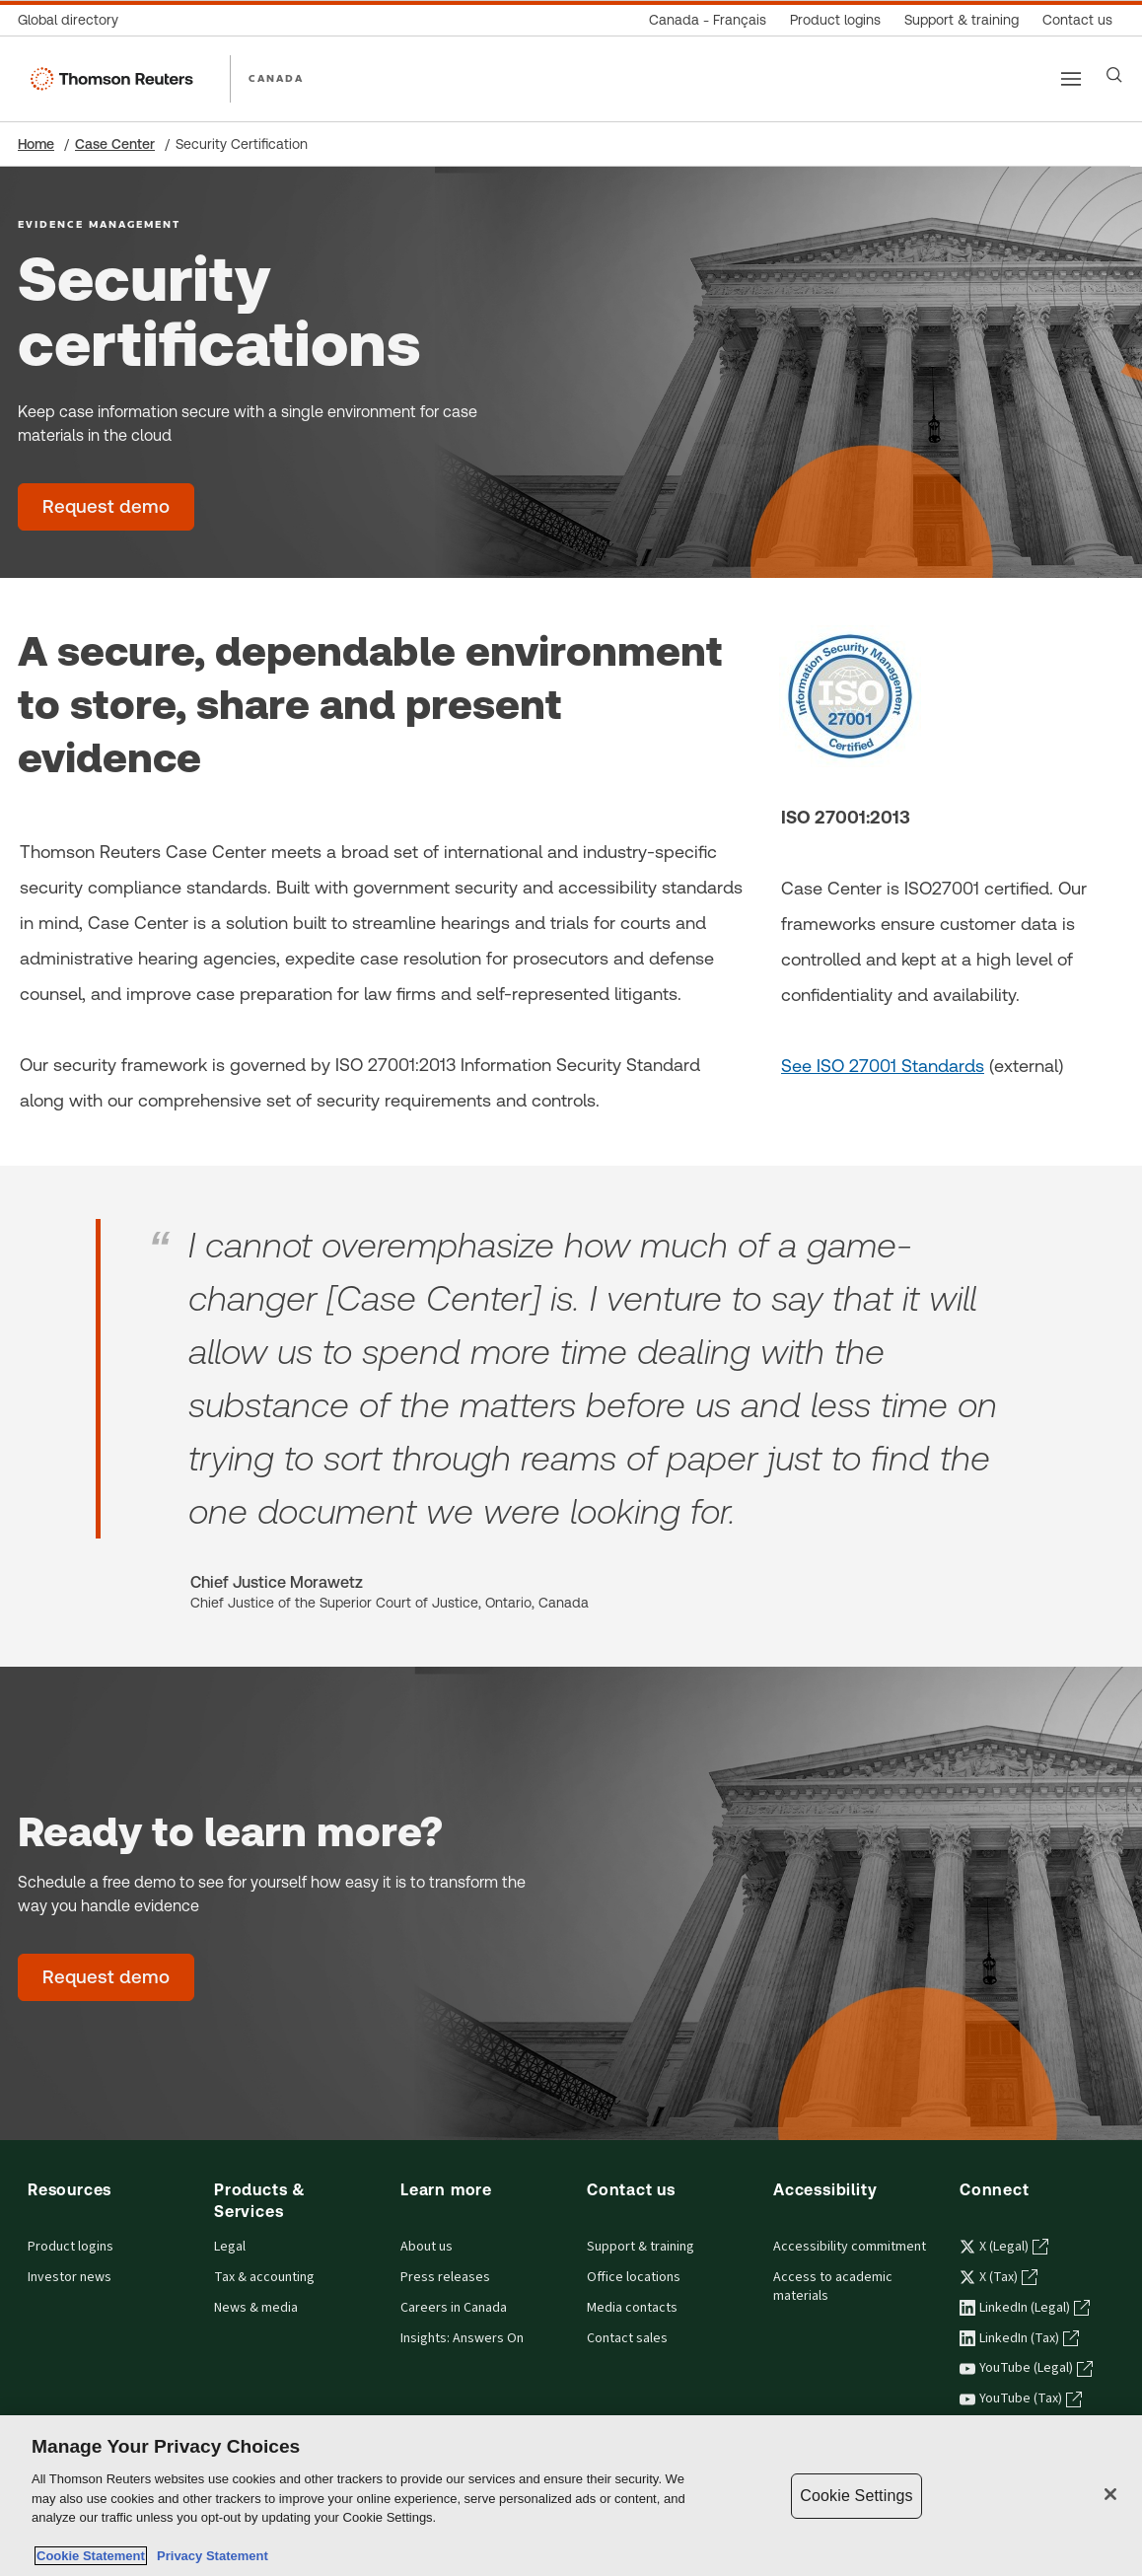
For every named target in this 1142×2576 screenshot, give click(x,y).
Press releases (445, 2277)
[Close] (1110, 2494)
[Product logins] (835, 20)
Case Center (115, 144)
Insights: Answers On (462, 2338)
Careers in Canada (453, 2308)
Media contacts (632, 2308)
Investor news (69, 2277)
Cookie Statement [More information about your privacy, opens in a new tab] (90, 2555)
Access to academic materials (832, 2286)
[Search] (1114, 75)
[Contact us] (1077, 20)
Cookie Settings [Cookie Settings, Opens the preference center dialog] (856, 2495)
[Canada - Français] (707, 20)
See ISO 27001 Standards (882, 1065)
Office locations (633, 2277)
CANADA (276, 78)
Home (36, 144)
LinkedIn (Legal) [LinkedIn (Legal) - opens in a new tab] (1025, 2308)
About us (426, 2246)
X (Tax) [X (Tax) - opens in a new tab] (998, 2277)
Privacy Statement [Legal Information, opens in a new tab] (209, 2555)
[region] (571, 2495)
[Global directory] (74, 20)
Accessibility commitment (849, 2246)
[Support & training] (961, 20)
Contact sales (627, 2338)
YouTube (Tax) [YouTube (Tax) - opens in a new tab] (1021, 2398)
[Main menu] (1071, 79)
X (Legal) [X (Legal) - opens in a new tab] (1004, 2246)
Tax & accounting (264, 2277)
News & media (256, 2308)
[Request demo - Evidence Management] (106, 507)
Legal (230, 2246)
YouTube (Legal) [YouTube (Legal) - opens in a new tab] (1026, 2368)
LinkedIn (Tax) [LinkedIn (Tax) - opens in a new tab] (1019, 2338)
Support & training (640, 2246)
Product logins (70, 2246)
